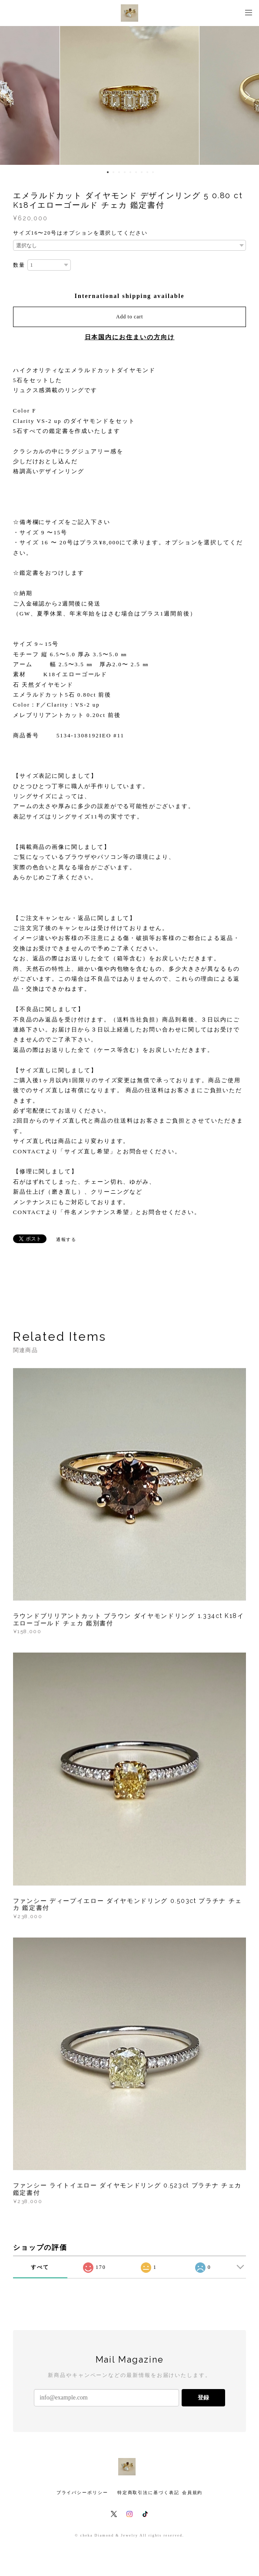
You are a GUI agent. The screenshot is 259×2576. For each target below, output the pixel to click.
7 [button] (142, 172)
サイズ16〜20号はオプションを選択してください (80, 233)
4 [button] (125, 172)
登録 (203, 2397)
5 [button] (130, 172)
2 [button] (113, 172)
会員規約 (192, 2492)
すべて (40, 2267)
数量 (19, 265)
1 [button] (108, 172)
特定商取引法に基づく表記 (148, 2492)
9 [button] (153, 172)
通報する (66, 1239)
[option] (129, 95)
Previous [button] (13, 95)
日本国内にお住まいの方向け (130, 337)
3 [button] (119, 172)
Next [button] (246, 95)
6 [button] (136, 172)
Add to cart (129, 317)
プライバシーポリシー (82, 2492)
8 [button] (147, 172)
